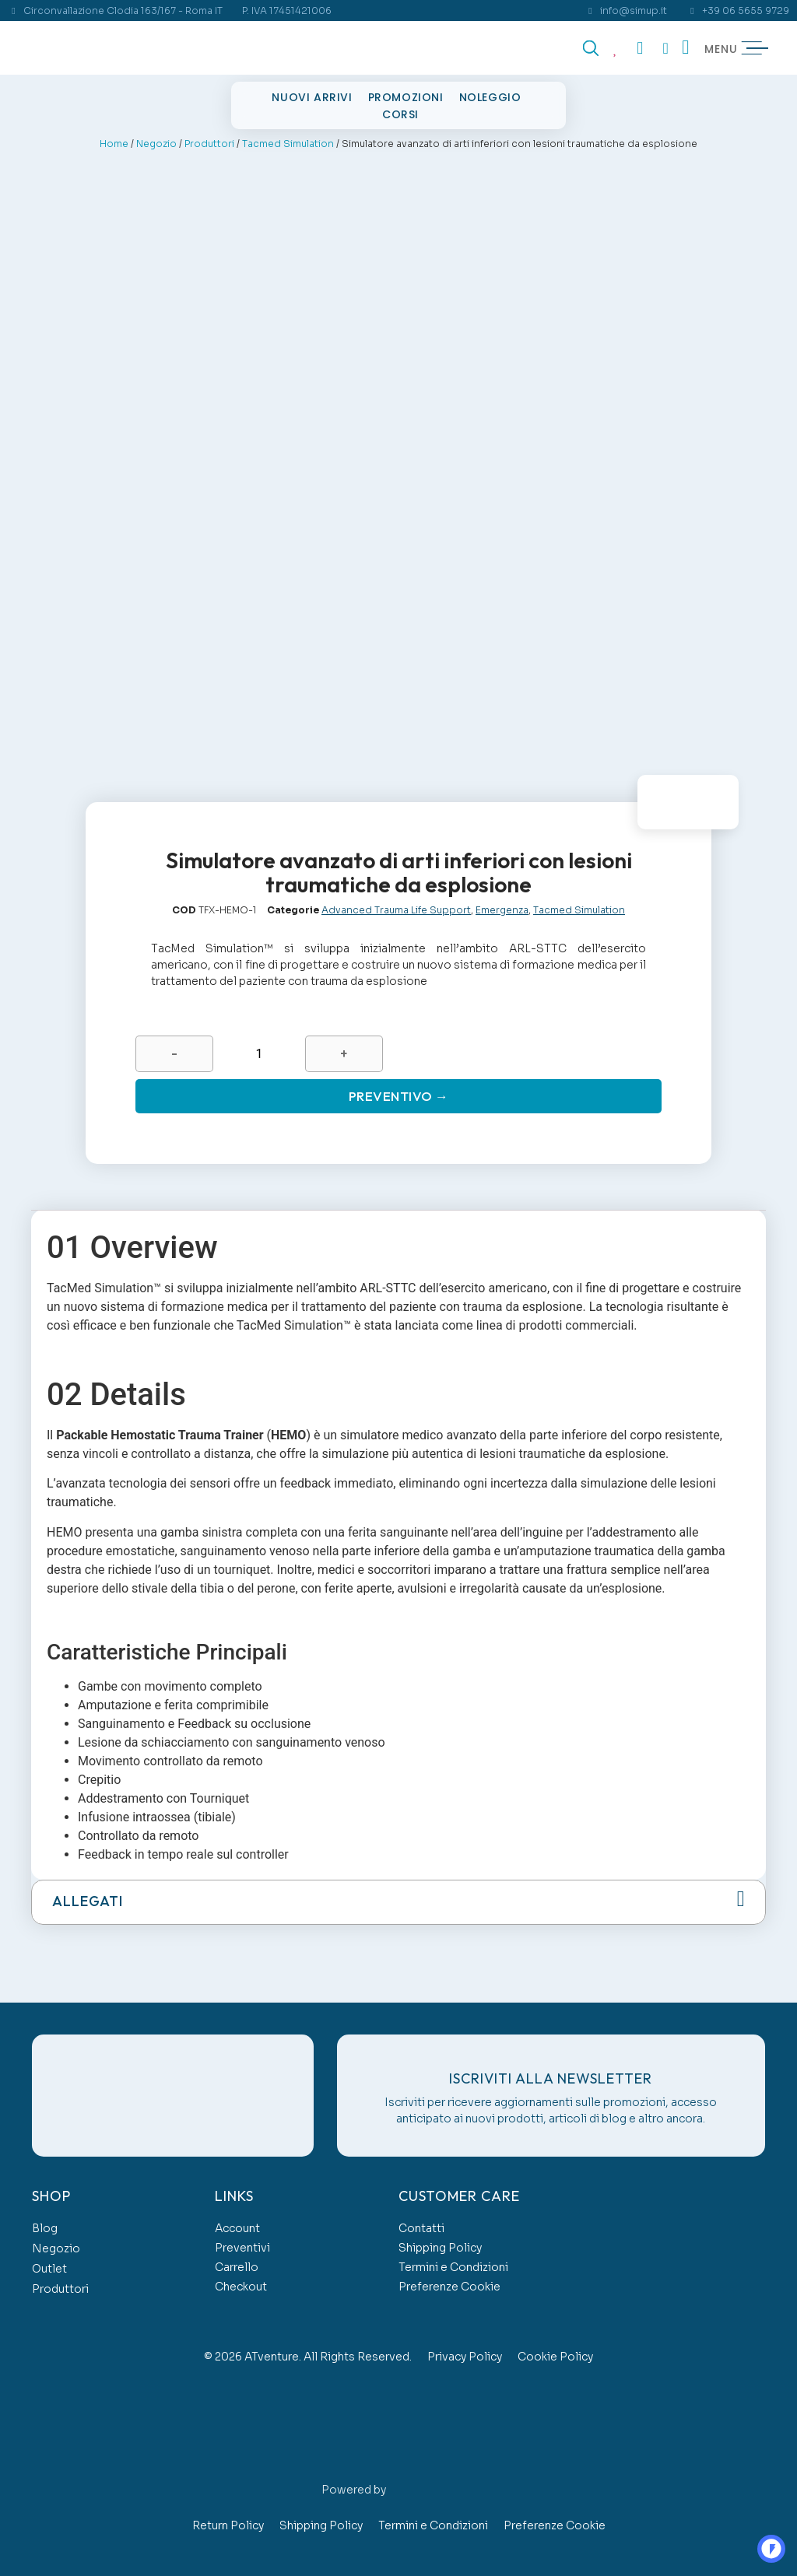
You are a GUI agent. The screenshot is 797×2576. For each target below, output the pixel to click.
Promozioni (406, 97)
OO (762, 2542)
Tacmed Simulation (288, 143)
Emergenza (502, 904)
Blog (45, 2226)
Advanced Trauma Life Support (396, 904)
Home (114, 143)
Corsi (400, 114)
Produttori (209, 143)
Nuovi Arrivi (312, 97)
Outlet (49, 2266)
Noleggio (490, 97)
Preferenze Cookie (449, 2284)
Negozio (156, 143)
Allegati (87, 1899)
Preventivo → (398, 1093)
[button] (398, 1900)
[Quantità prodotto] (258, 1048)
